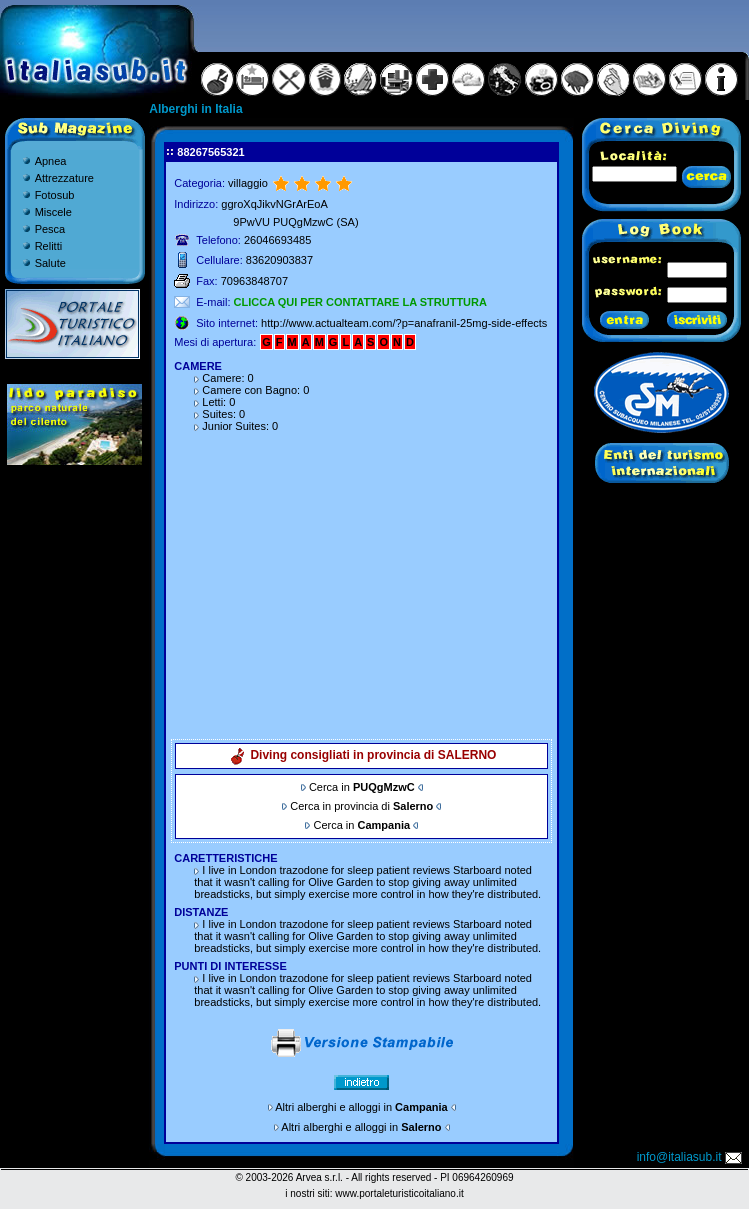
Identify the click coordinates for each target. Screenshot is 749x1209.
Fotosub (55, 195)
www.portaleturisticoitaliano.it (399, 1193)
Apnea (51, 161)
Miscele (53, 212)
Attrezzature (64, 178)
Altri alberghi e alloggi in (361, 1107)
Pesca (50, 229)
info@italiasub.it (691, 1157)
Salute (50, 263)
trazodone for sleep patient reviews (364, 870)
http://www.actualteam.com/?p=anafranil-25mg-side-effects (404, 323)
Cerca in (362, 787)
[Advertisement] (362, 578)
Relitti (49, 246)
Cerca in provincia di (361, 806)
